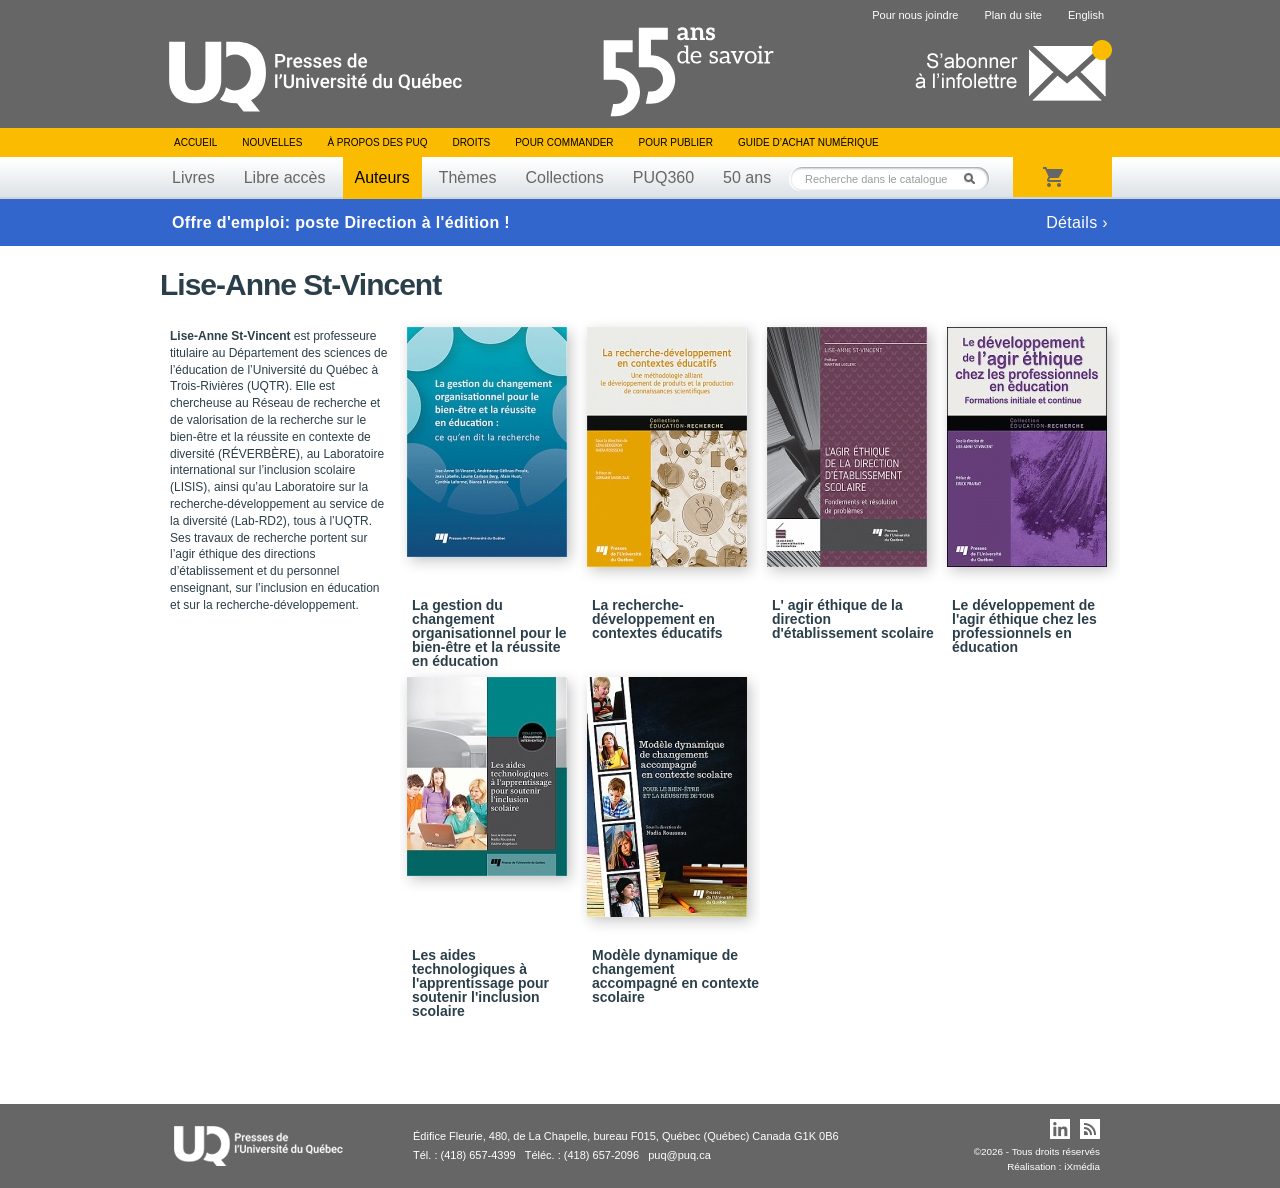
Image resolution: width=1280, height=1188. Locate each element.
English (1086, 15)
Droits (471, 142)
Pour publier (676, 142)
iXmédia (1082, 1166)
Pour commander (564, 142)
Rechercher (975, 178)
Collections (564, 177)
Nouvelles (272, 142)
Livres (193, 177)
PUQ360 (663, 177)
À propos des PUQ (377, 142)
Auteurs (382, 177)
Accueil (195, 142)
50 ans (747, 177)
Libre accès (285, 177)
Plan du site (1012, 15)
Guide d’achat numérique (808, 142)
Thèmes (468, 177)
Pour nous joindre (915, 15)
